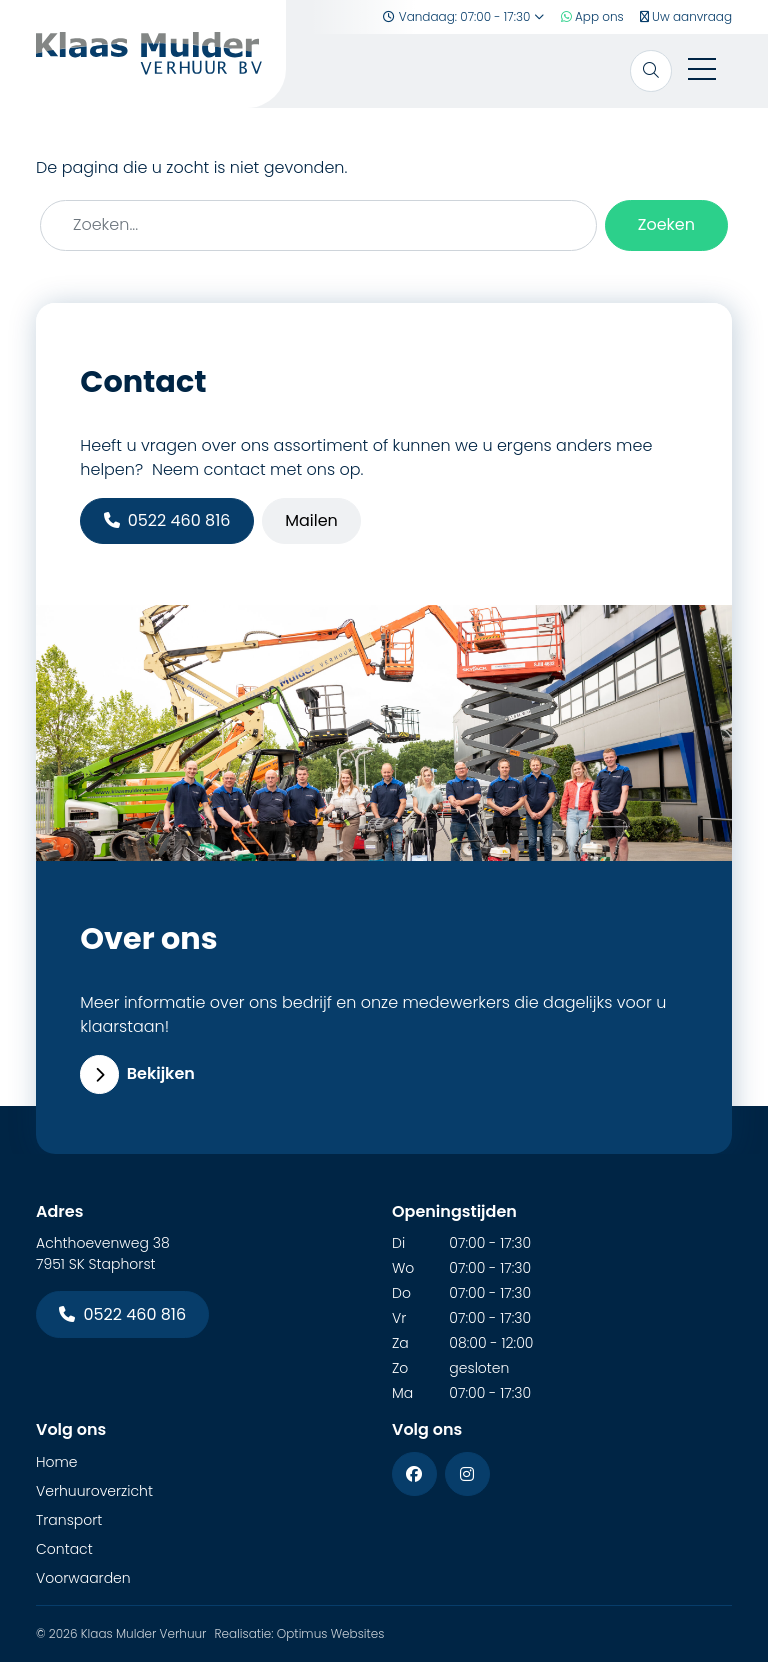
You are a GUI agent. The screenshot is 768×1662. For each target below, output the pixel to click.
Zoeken (666, 224)
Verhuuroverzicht (94, 1491)
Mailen (311, 520)
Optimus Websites (331, 1633)
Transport (69, 1520)
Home (57, 1462)
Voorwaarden (83, 1578)
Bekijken (137, 1074)
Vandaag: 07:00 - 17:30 (463, 16)
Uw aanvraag (686, 16)
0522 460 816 (167, 520)
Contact (64, 1549)
